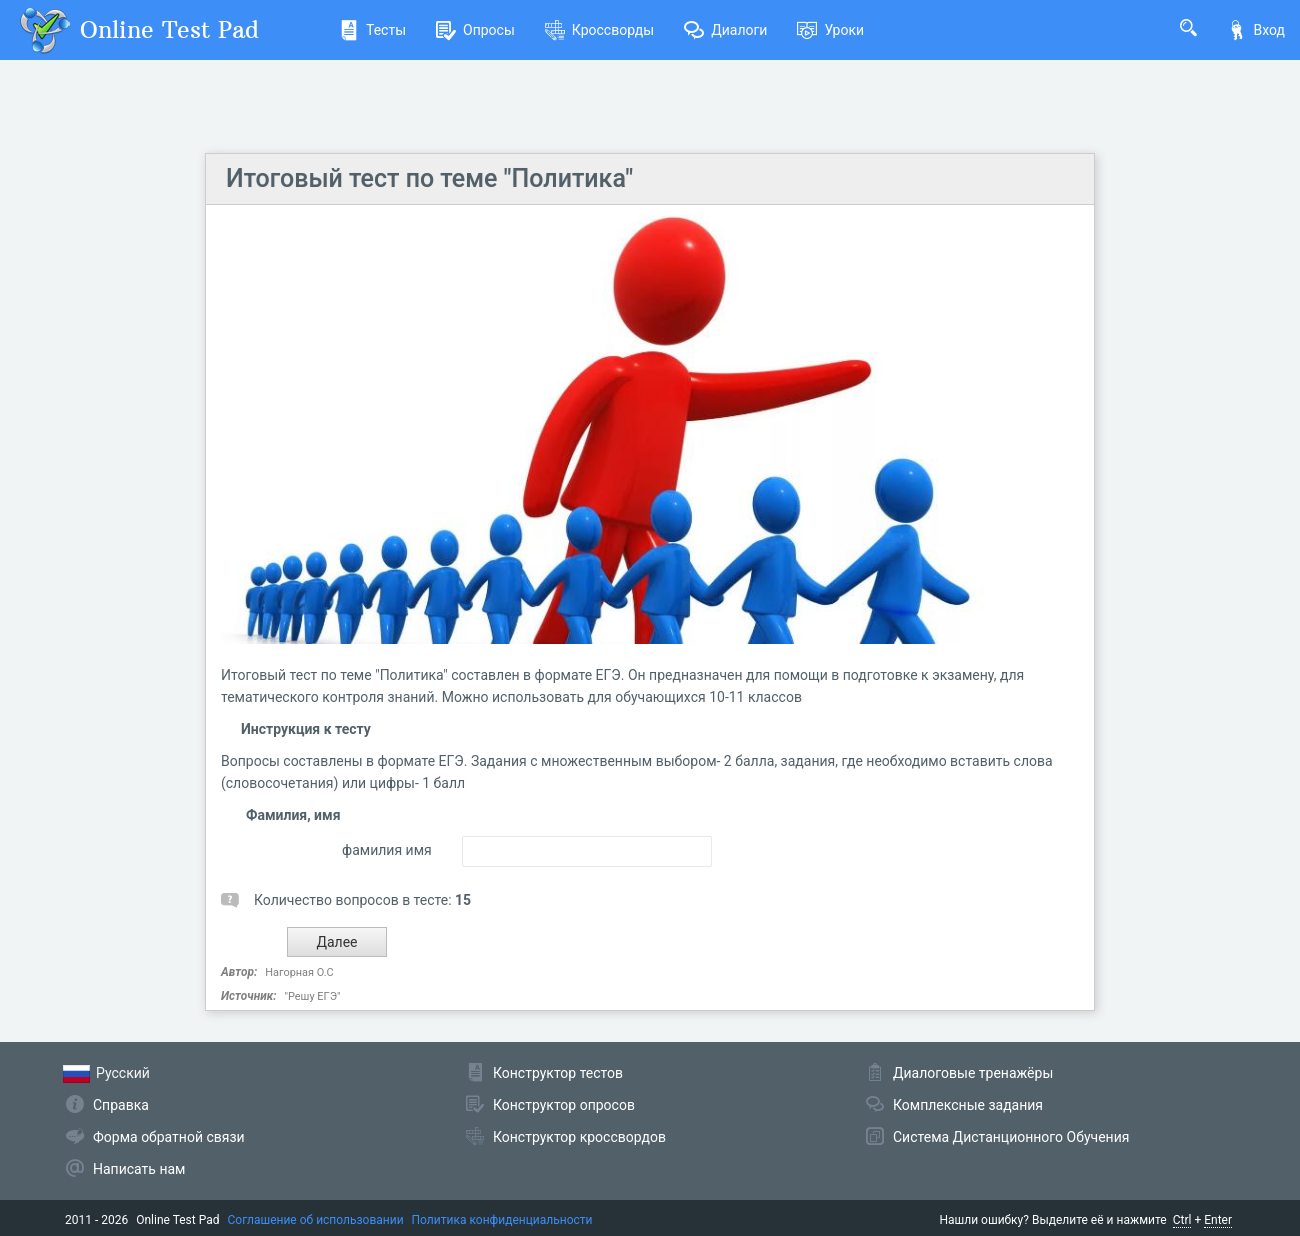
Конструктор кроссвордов (579, 1137)
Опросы (475, 30)
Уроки (830, 30)
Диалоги (725, 30)
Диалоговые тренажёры (973, 1073)
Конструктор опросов (564, 1105)
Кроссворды (599, 30)
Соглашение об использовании (316, 1220)
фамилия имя (387, 850)
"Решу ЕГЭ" (312, 996)
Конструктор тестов (558, 1073)
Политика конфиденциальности (502, 1220)
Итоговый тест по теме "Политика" (429, 178)
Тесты (372, 30)
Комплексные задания (968, 1105)
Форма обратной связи (169, 1137)
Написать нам (139, 1169)
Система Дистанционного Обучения (1011, 1137)
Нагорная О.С (299, 972)
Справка (121, 1105)
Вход (1256, 30)
